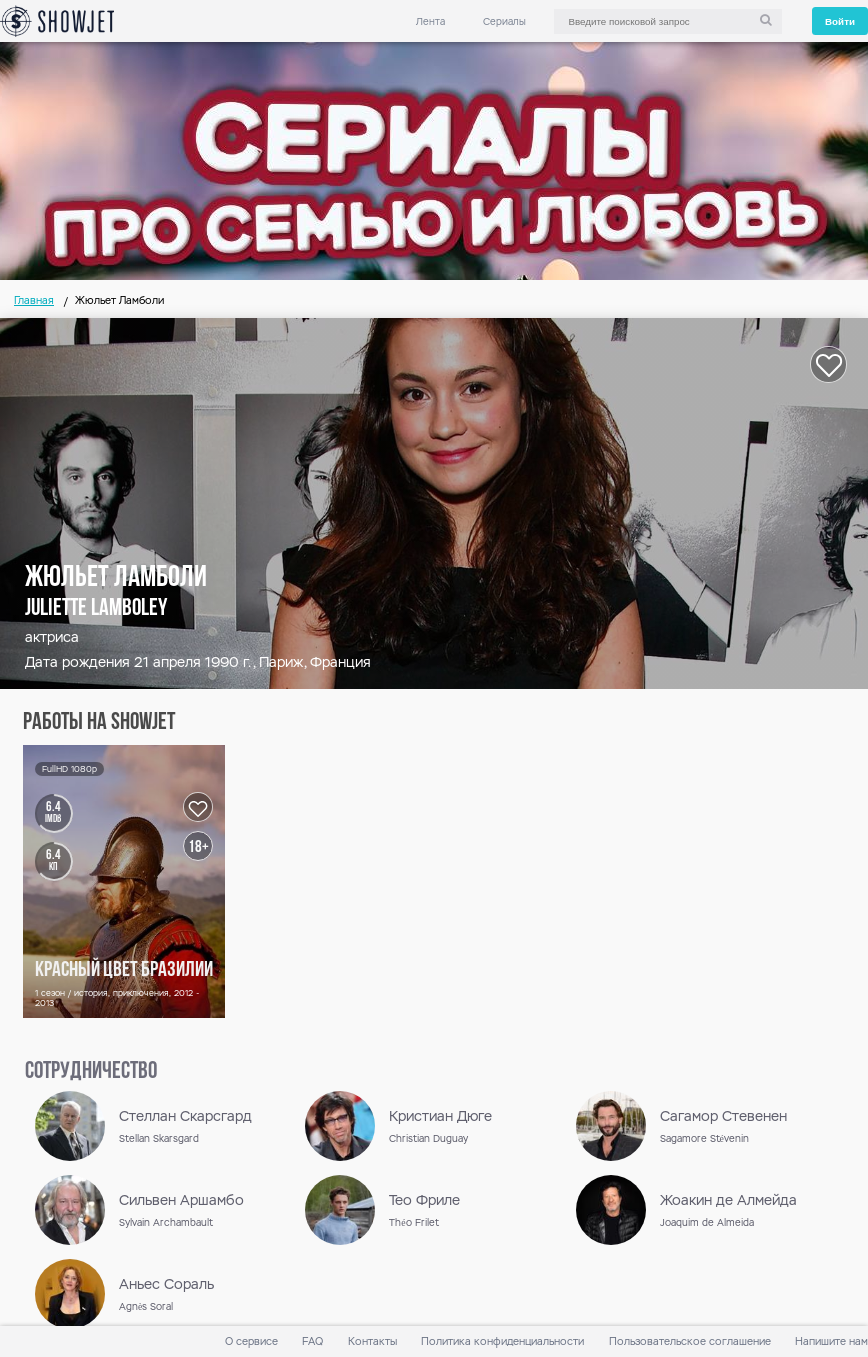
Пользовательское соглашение (690, 1341)
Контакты (372, 1341)
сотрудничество (91, 1072)
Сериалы (504, 21)
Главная (34, 300)
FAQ (312, 1341)
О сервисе (251, 1341)
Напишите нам (831, 1341)
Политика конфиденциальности (502, 1341)
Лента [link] (430, 21)
